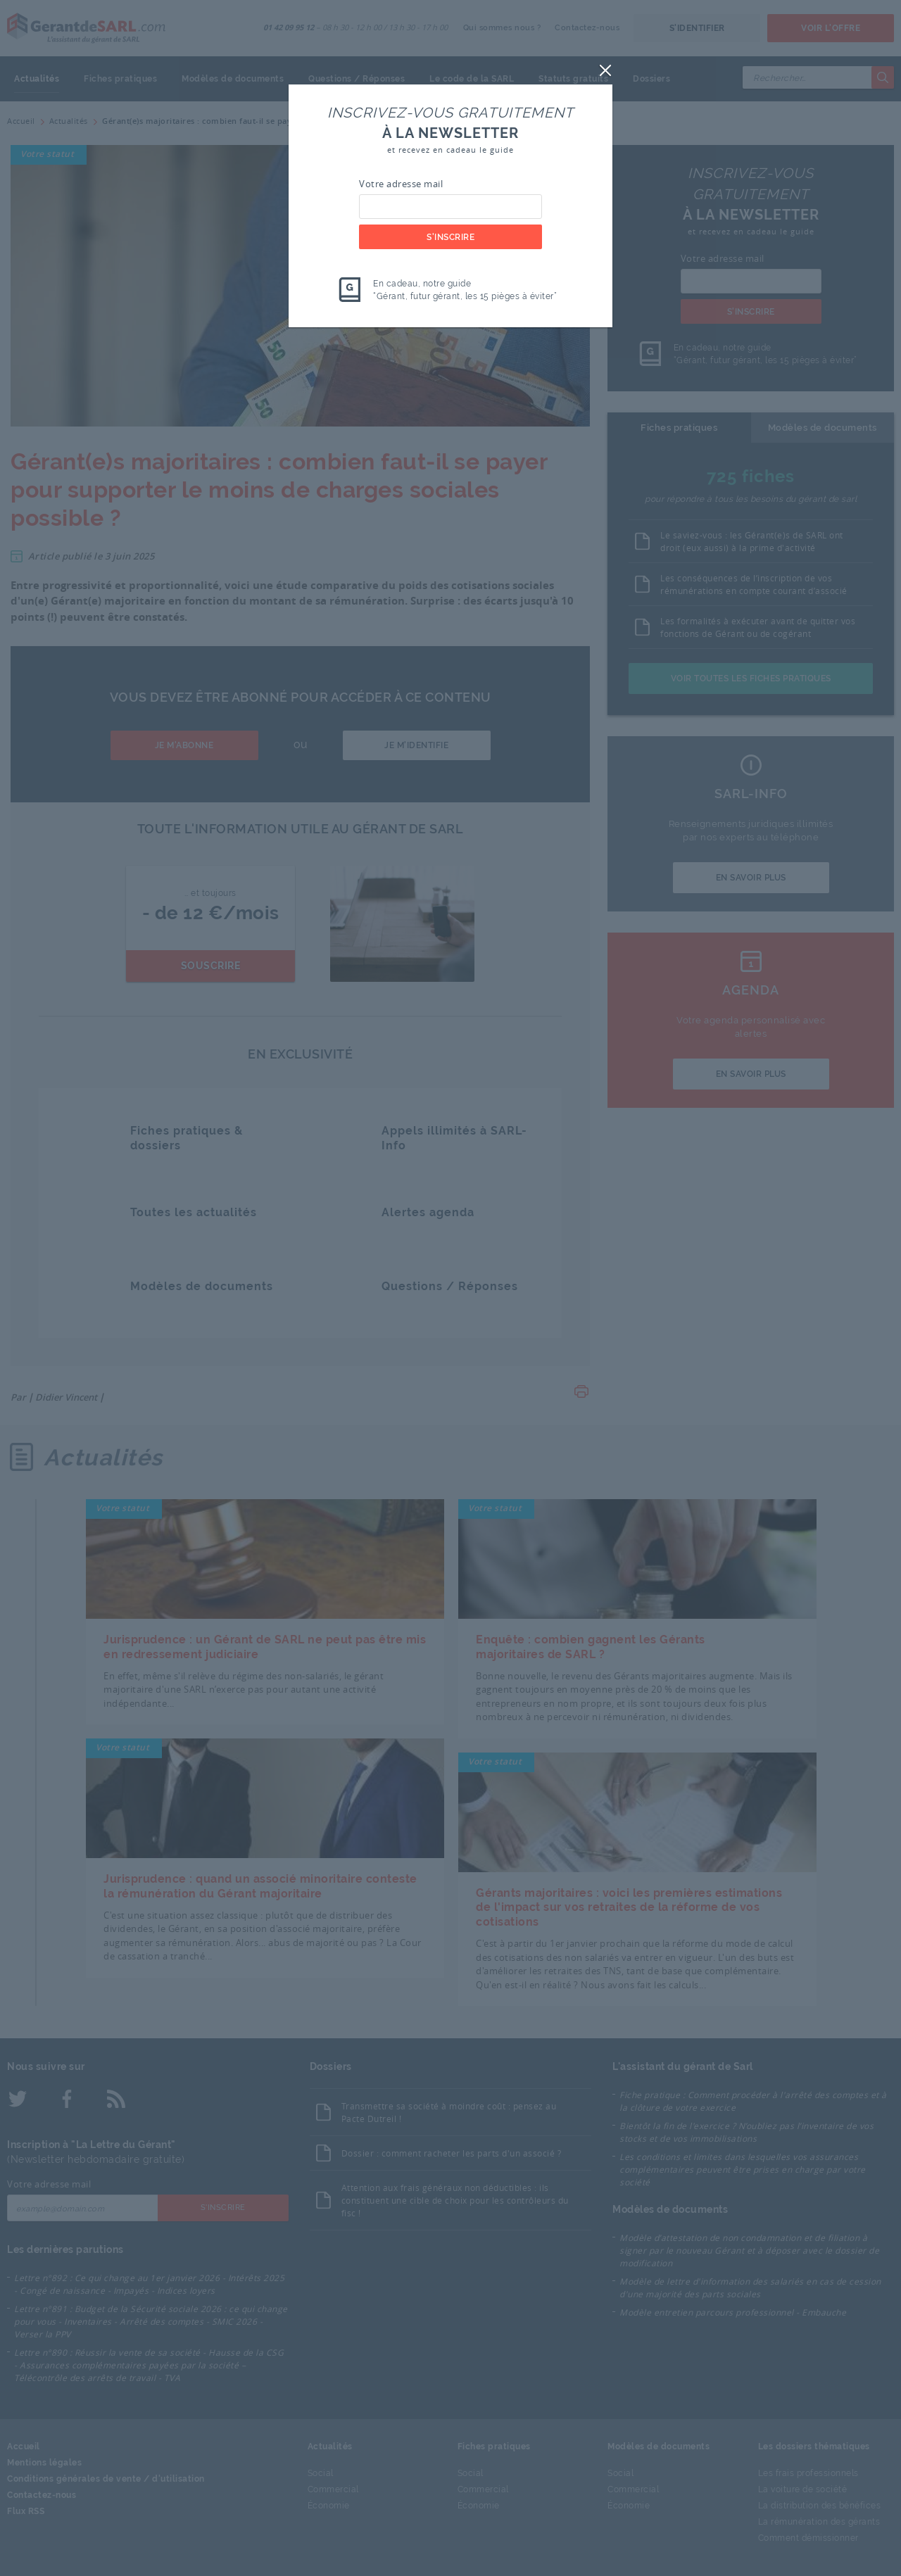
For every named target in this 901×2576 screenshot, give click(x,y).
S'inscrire (450, 237)
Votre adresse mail (401, 183)
